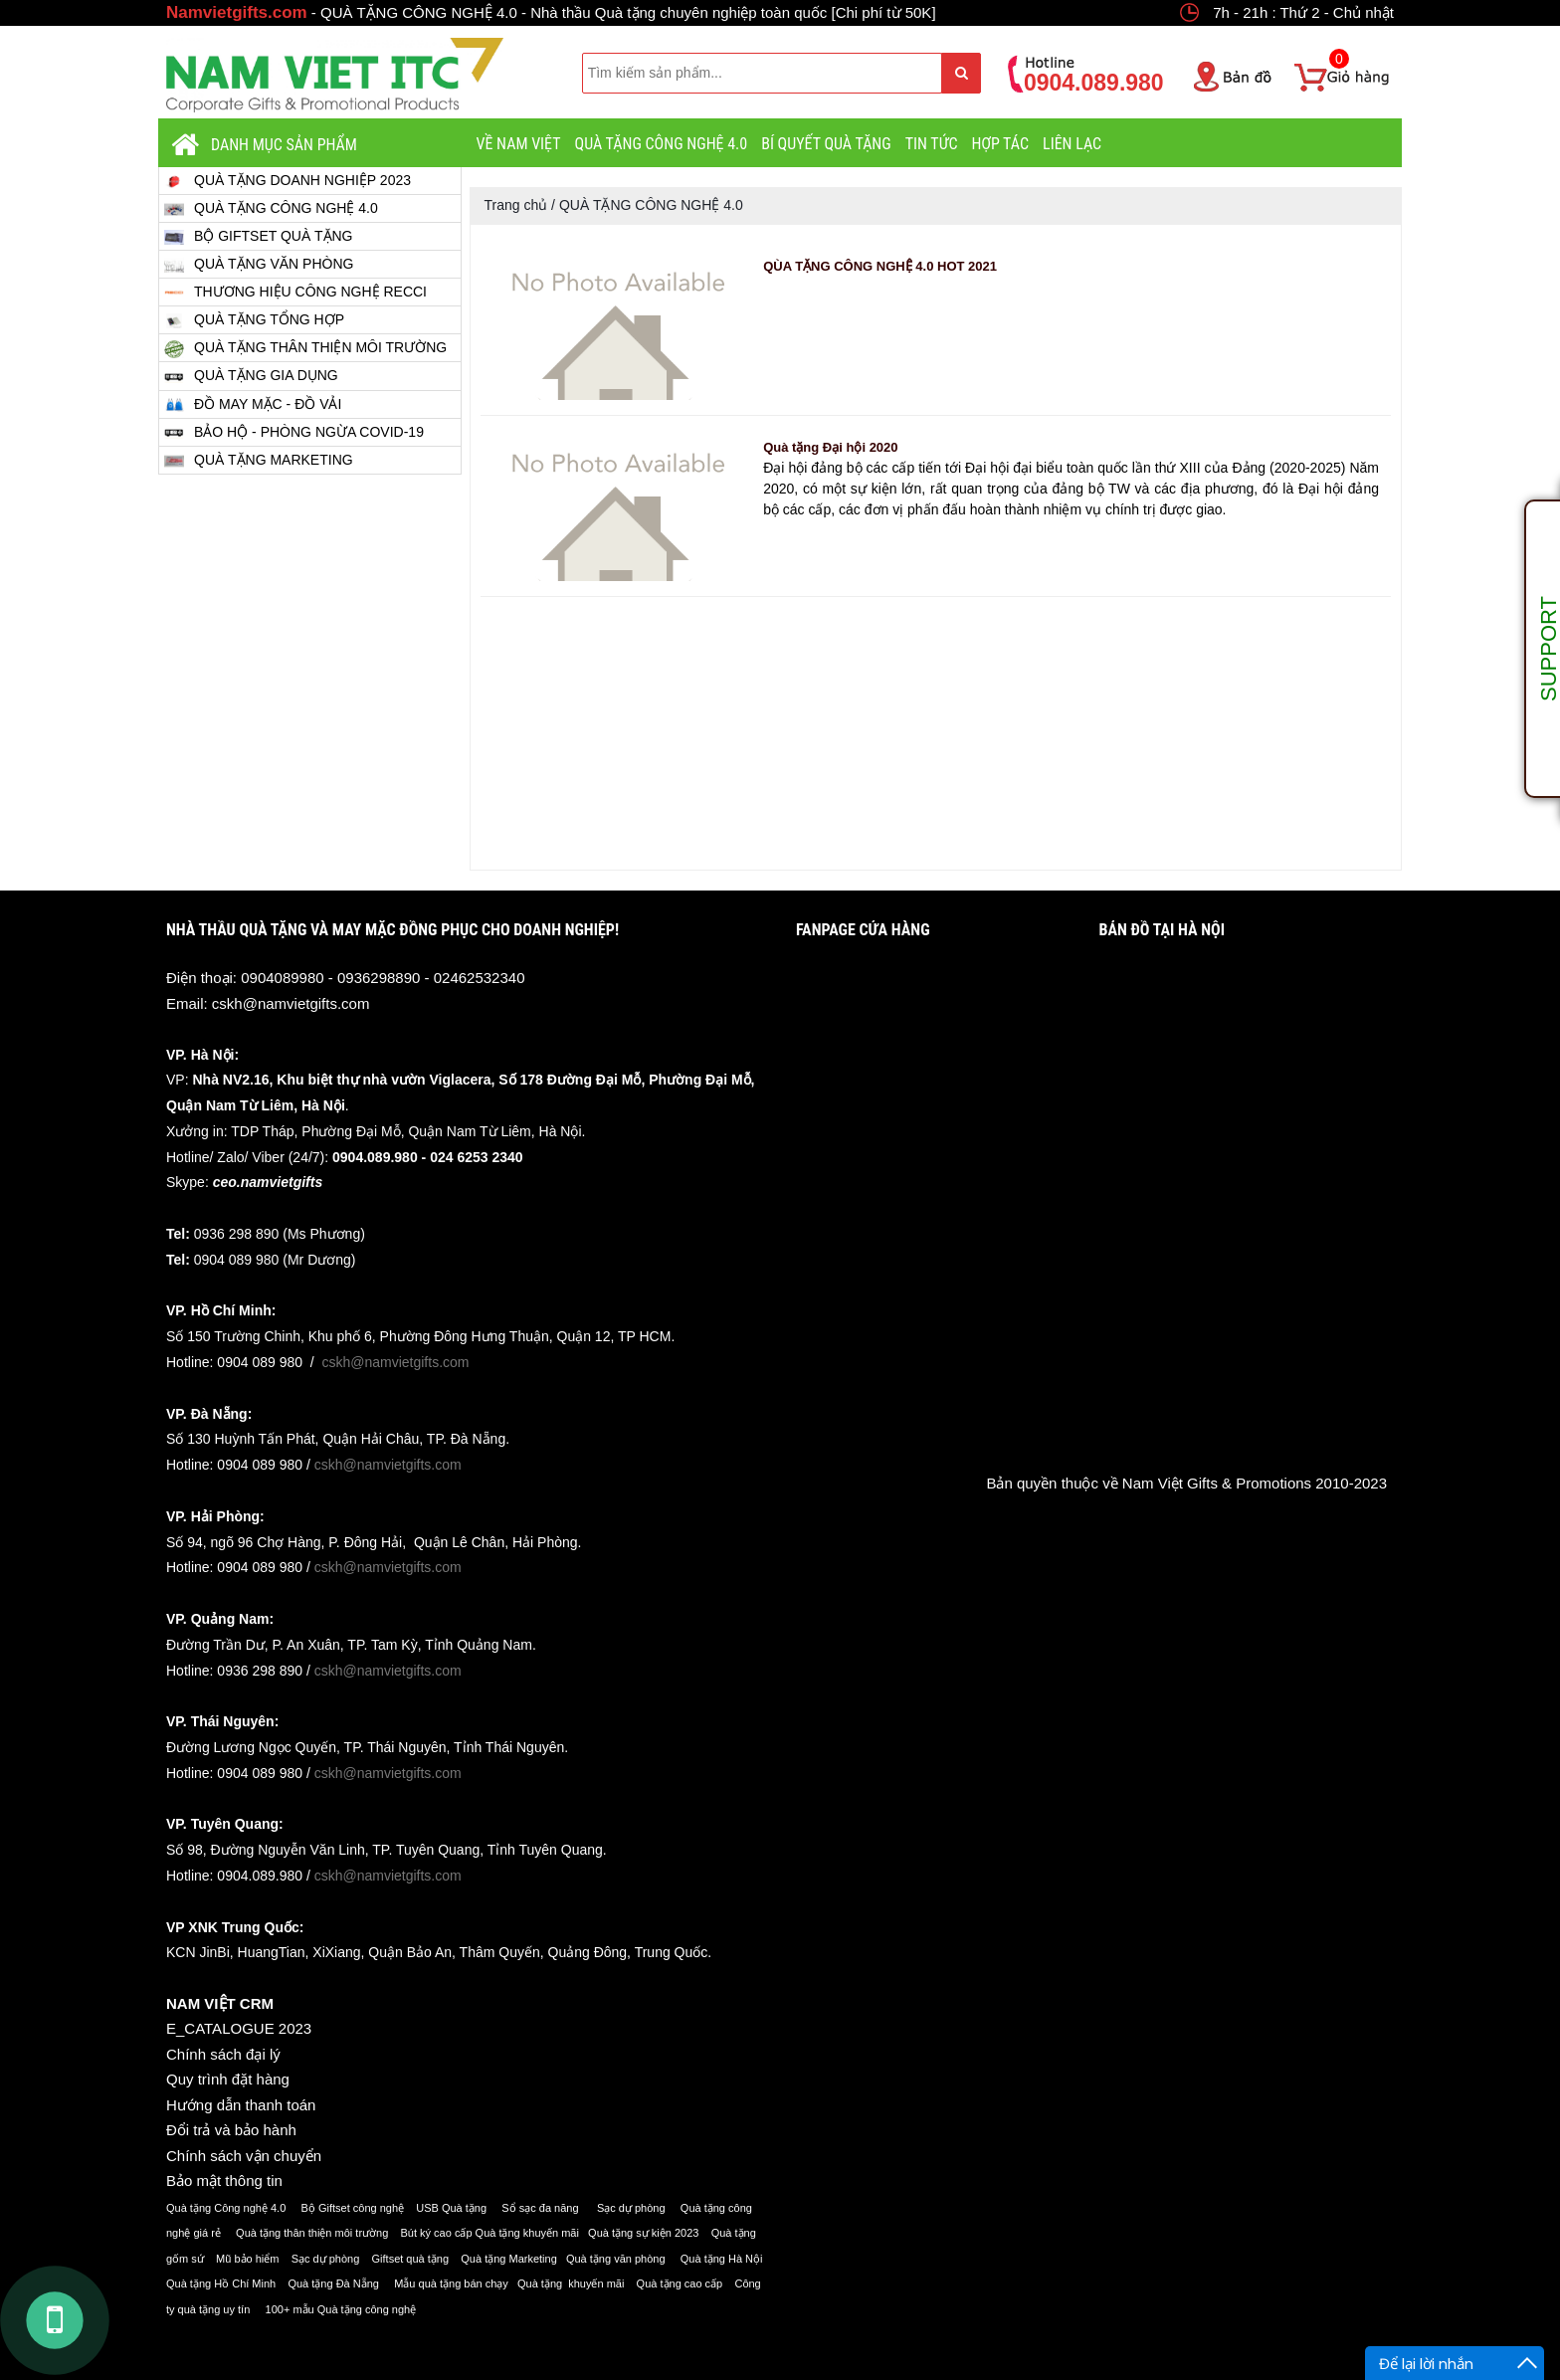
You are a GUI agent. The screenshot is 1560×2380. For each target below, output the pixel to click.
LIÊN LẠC (1072, 143)
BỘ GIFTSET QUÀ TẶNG (258, 236)
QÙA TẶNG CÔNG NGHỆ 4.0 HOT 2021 (880, 266)
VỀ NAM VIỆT (519, 143)
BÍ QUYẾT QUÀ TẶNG (826, 143)
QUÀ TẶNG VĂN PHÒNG (258, 264)
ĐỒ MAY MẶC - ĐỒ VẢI (252, 404)
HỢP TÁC (1000, 143)
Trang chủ (516, 205)
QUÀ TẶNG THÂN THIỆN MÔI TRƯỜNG (305, 348)
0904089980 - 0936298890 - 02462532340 (382, 977)
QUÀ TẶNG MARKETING (258, 460)
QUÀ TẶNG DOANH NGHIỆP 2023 (287, 180)
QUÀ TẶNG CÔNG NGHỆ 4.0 (661, 143)
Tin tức (931, 143)
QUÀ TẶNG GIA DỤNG (251, 377)
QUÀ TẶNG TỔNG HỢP (254, 319)
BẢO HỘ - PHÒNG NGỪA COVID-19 (294, 433)
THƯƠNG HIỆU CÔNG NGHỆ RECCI (295, 292)
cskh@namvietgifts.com (291, 1003)
